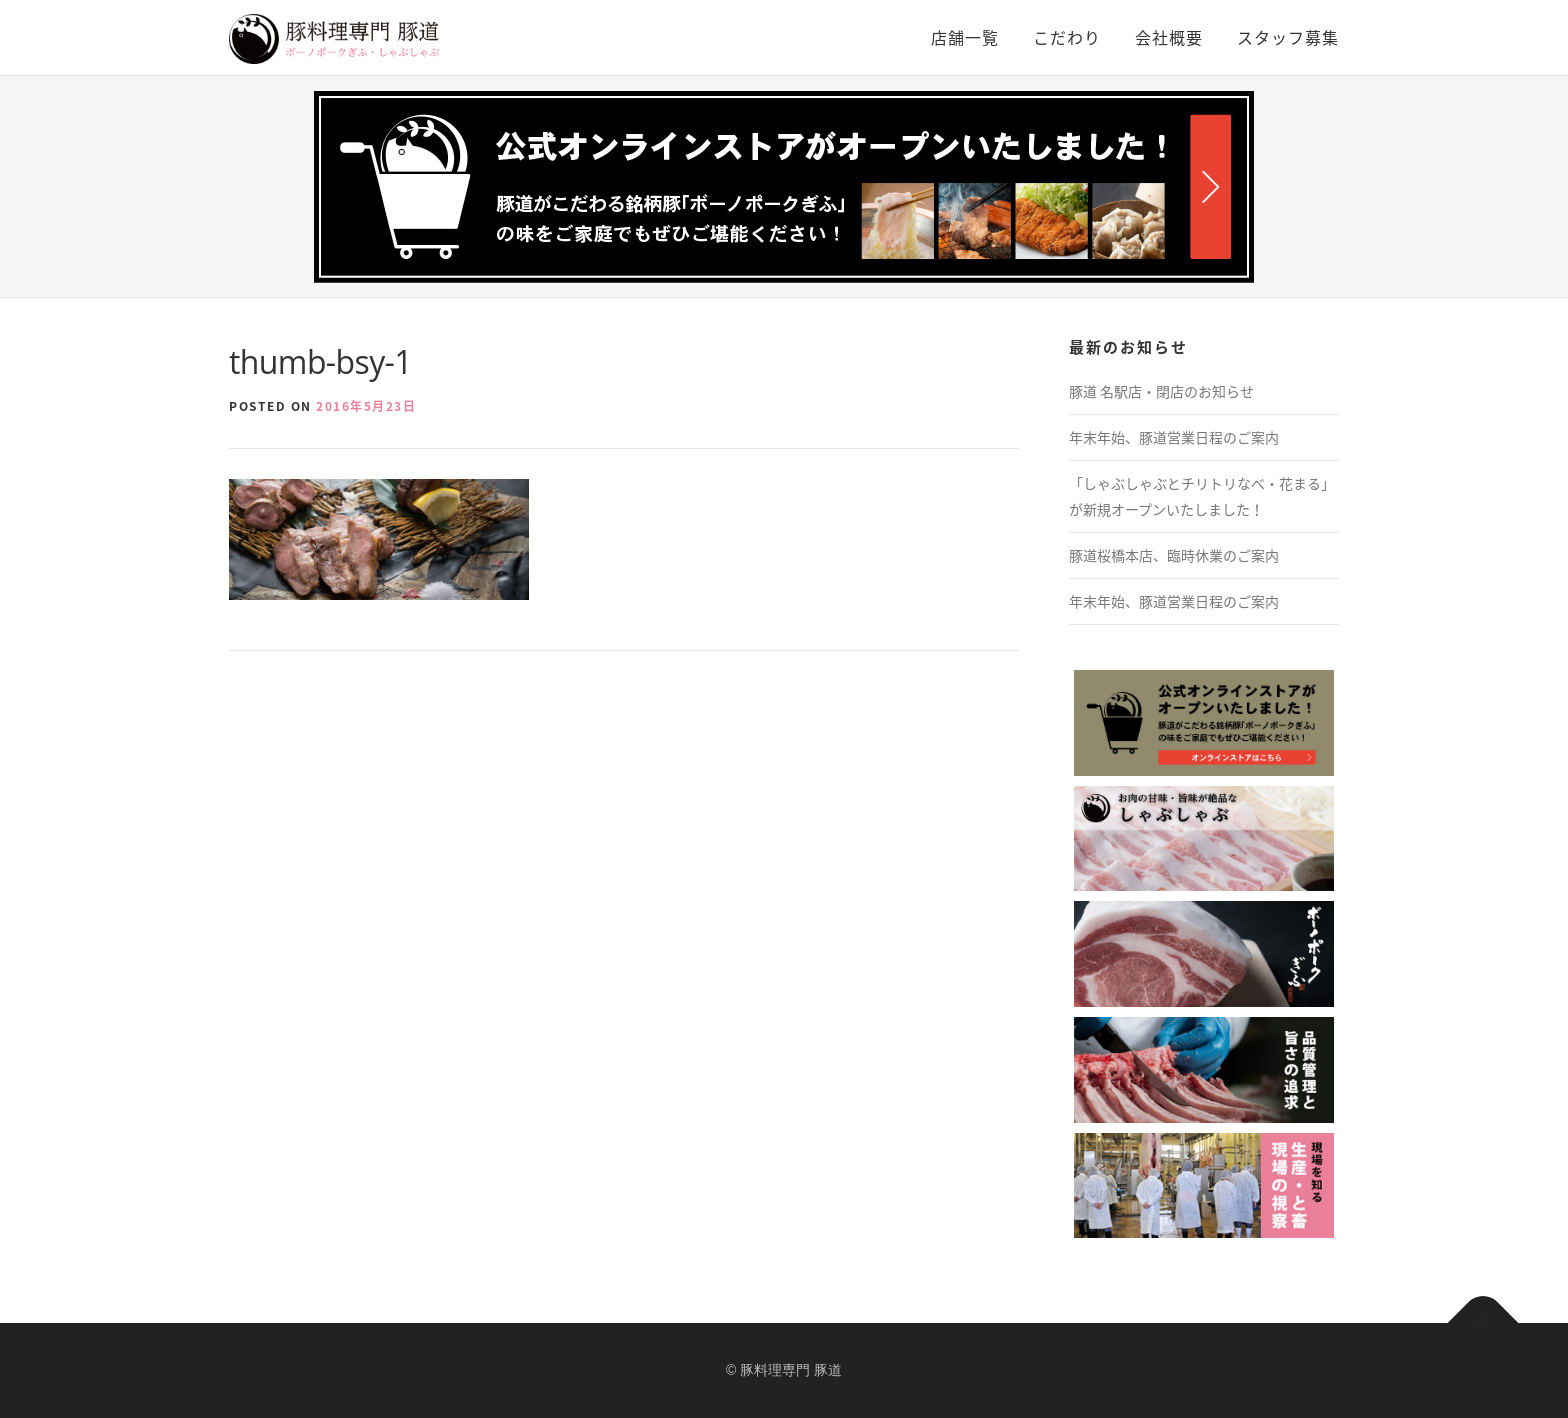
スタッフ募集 (1288, 37)
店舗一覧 (965, 37)
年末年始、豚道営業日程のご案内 (1174, 437)
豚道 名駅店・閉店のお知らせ (1161, 391)
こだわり (1067, 37)
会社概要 (1169, 37)
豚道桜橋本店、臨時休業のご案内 (1174, 555)
